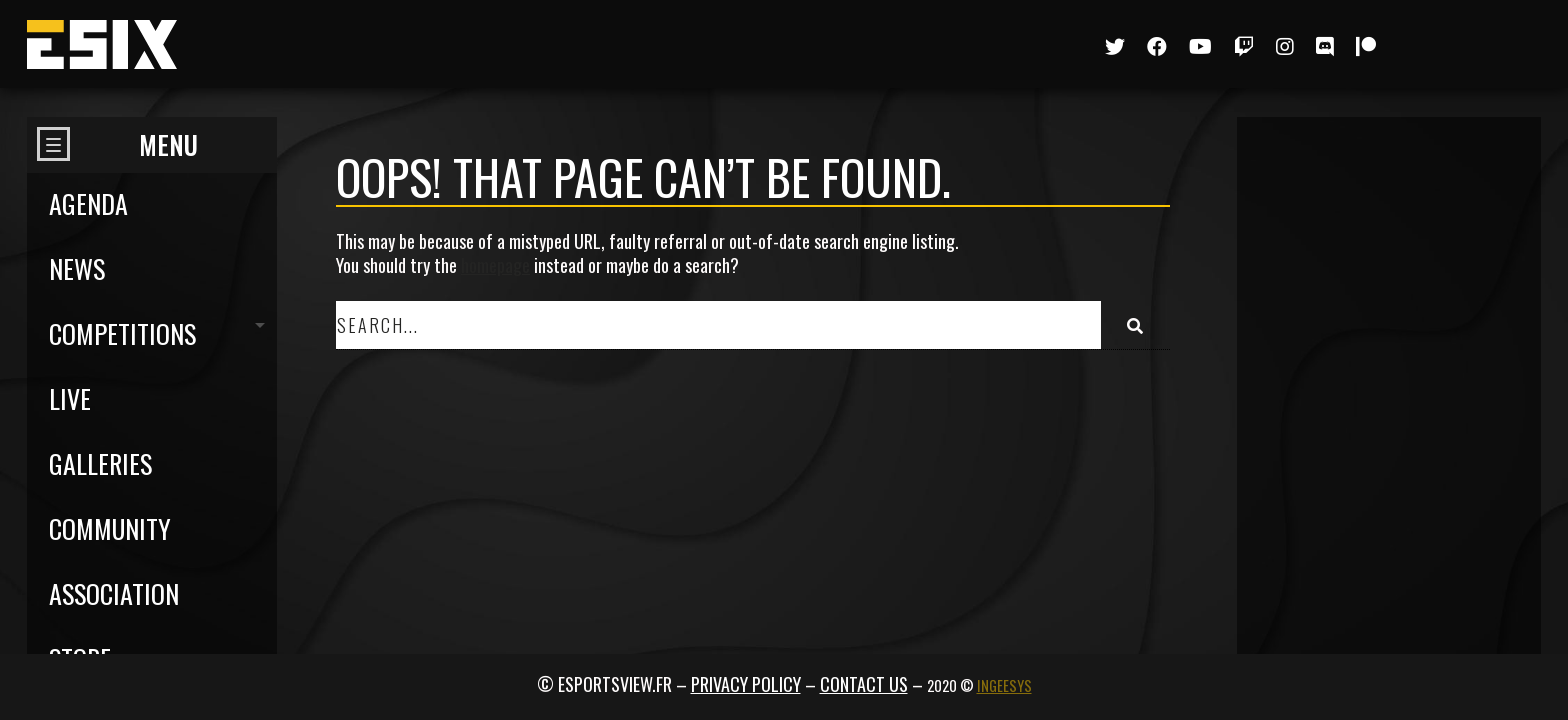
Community (110, 528)
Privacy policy (746, 684)
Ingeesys (1004, 685)
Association (114, 593)
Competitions (122, 333)
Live (70, 398)
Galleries (100, 463)
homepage (495, 265)
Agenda (88, 203)
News (77, 268)
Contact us (864, 684)
